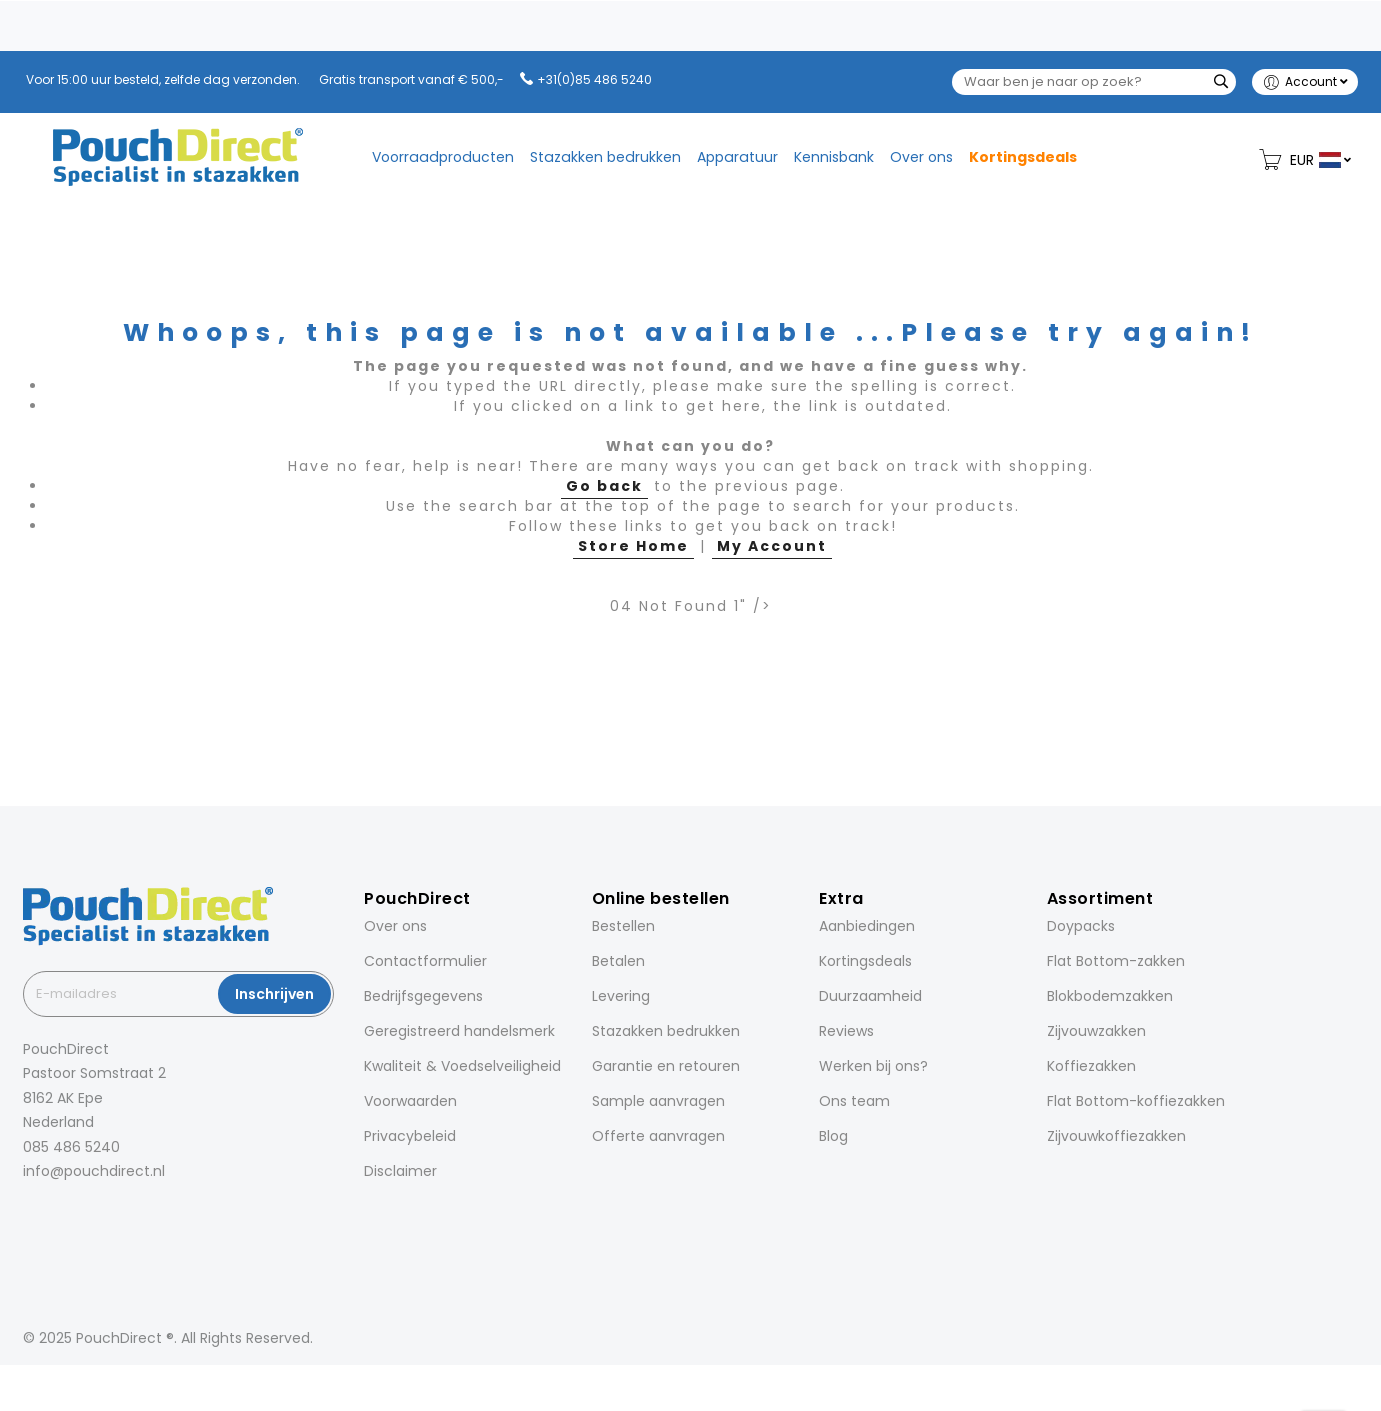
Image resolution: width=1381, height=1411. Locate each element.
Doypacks (1081, 926)
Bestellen (623, 926)
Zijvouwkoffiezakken (1116, 1136)
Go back (604, 486)
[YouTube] (139, 1215)
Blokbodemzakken (1110, 996)
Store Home (633, 546)
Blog (833, 1136)
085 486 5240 (71, 1147)
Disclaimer (400, 1171)
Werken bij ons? (873, 1066)
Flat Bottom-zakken (1116, 961)
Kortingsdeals (865, 961)
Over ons (395, 926)
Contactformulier (425, 961)
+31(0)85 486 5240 (594, 79)
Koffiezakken (1091, 1066)
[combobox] (1094, 82)
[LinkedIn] (83, 1215)
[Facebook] (27, 1215)
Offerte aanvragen (658, 1136)
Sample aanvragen (658, 1101)
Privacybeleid (410, 1136)
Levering (621, 996)
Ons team (854, 1101)
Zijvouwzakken (1096, 1031)
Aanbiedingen (867, 926)
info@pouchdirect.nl (94, 1171)
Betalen (618, 961)
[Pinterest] (111, 1215)
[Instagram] (55, 1215)
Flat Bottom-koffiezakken (1136, 1101)
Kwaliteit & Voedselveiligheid (462, 1066)
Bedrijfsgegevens (423, 996)
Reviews (846, 1031)
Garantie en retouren (666, 1066)
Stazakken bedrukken (666, 1031)
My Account (772, 546)
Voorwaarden (410, 1101)
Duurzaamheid (870, 996)
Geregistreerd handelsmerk (459, 1031)
